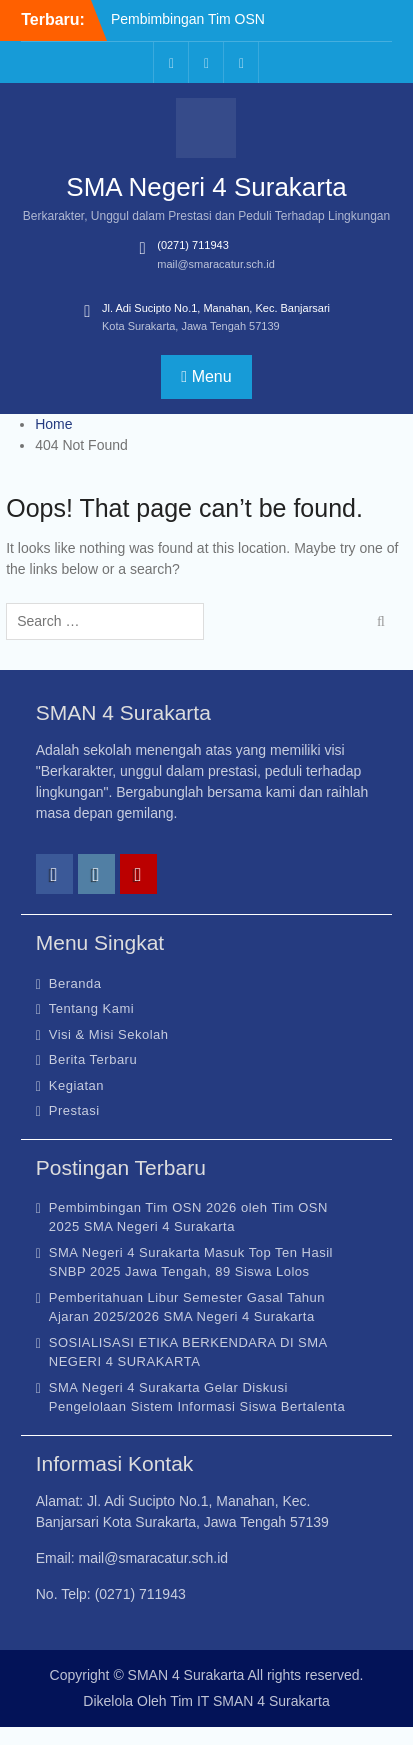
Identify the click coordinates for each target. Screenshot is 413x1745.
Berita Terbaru (93, 1059)
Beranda (75, 983)
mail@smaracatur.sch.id (216, 264)
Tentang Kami (92, 1008)
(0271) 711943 (193, 245)
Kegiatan (76, 1085)
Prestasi (74, 1110)
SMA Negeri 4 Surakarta (206, 187)
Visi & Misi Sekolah (109, 1034)
